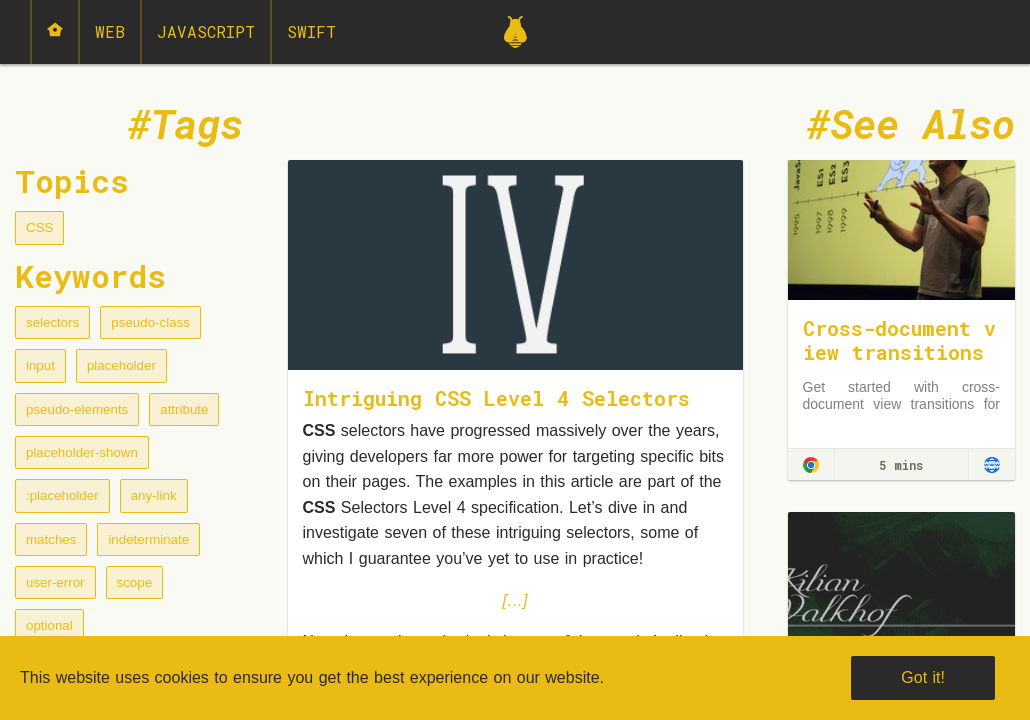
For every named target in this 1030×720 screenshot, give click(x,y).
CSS (39, 227)
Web (110, 31)
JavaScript (206, 31)
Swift (311, 31)
